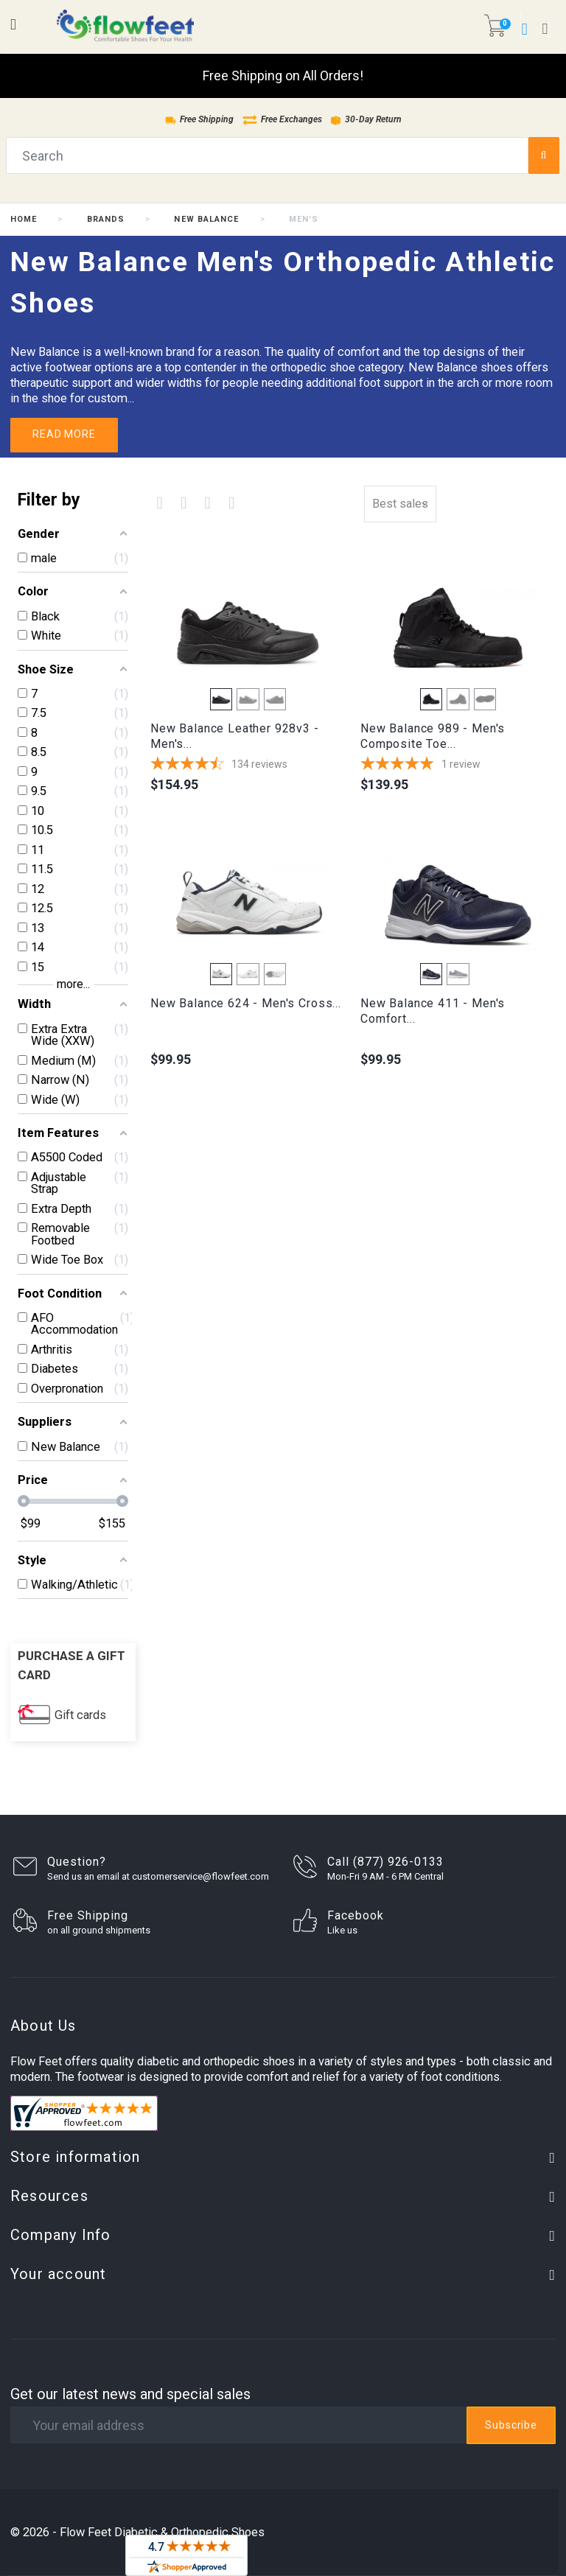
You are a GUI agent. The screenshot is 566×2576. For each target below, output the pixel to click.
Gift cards (80, 1715)
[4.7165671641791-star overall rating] (248, 765)
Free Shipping (199, 119)
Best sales (400, 504)
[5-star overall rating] (458, 765)
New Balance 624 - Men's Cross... (245, 1003)
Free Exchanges (282, 119)
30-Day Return (366, 119)
